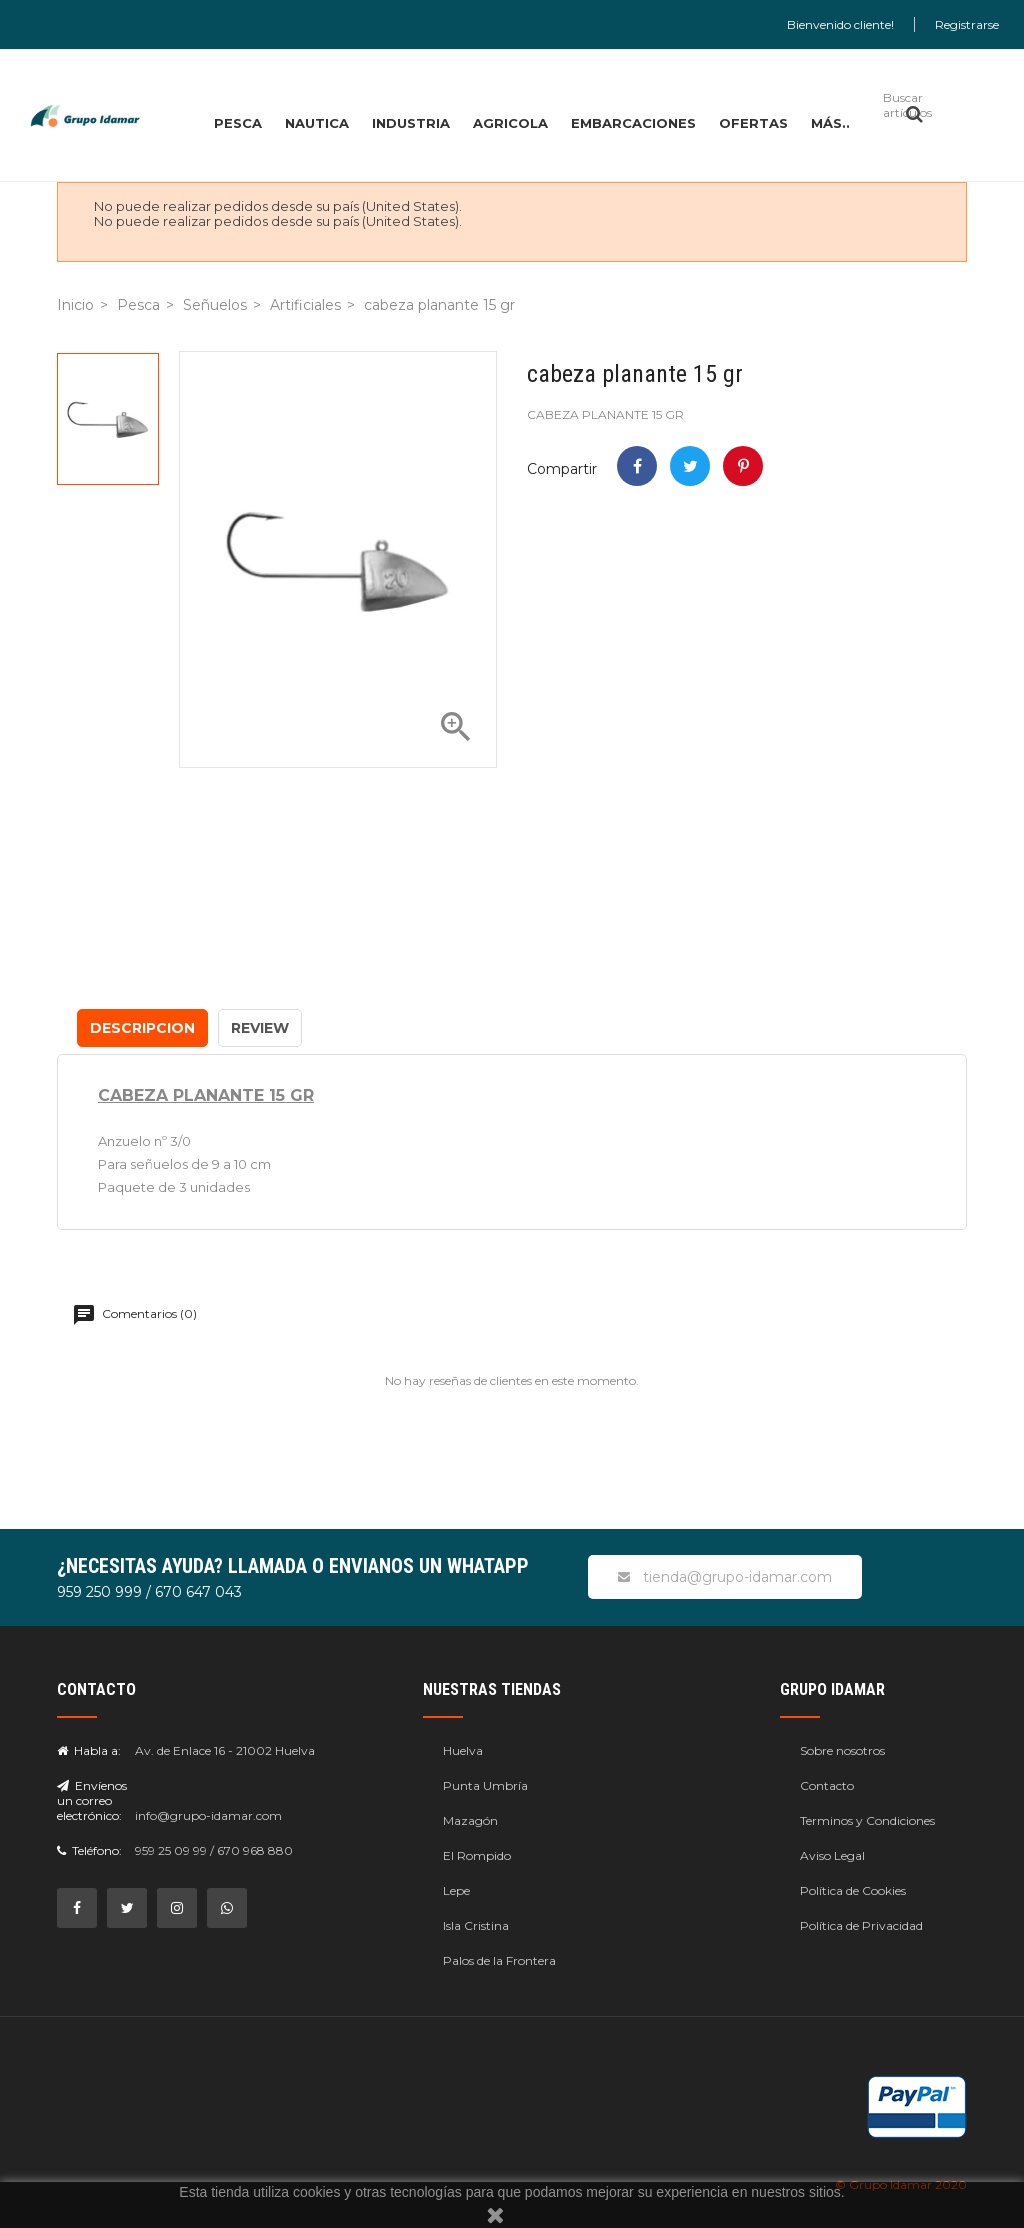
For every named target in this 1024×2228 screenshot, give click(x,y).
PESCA (238, 123)
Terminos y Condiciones (867, 1820)
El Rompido (477, 1855)
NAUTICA (317, 123)
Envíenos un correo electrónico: (92, 1800)
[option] (108, 419)
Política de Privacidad (861, 1925)
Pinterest (743, 466)
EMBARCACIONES (633, 123)
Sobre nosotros (842, 1750)
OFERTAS (753, 123)
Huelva (463, 1750)
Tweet (690, 466)
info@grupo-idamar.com (208, 1815)
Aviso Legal (832, 1855)
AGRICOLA (510, 123)
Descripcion (142, 1028)
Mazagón (470, 1820)
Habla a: (89, 1750)
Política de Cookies (853, 1890)
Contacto (827, 1785)
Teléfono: (89, 1850)
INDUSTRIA (411, 123)
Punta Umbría (485, 1785)
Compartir (637, 466)
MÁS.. (830, 123)
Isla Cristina (476, 1925)
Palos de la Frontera (499, 1960)
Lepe (456, 1890)
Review (260, 1028)
